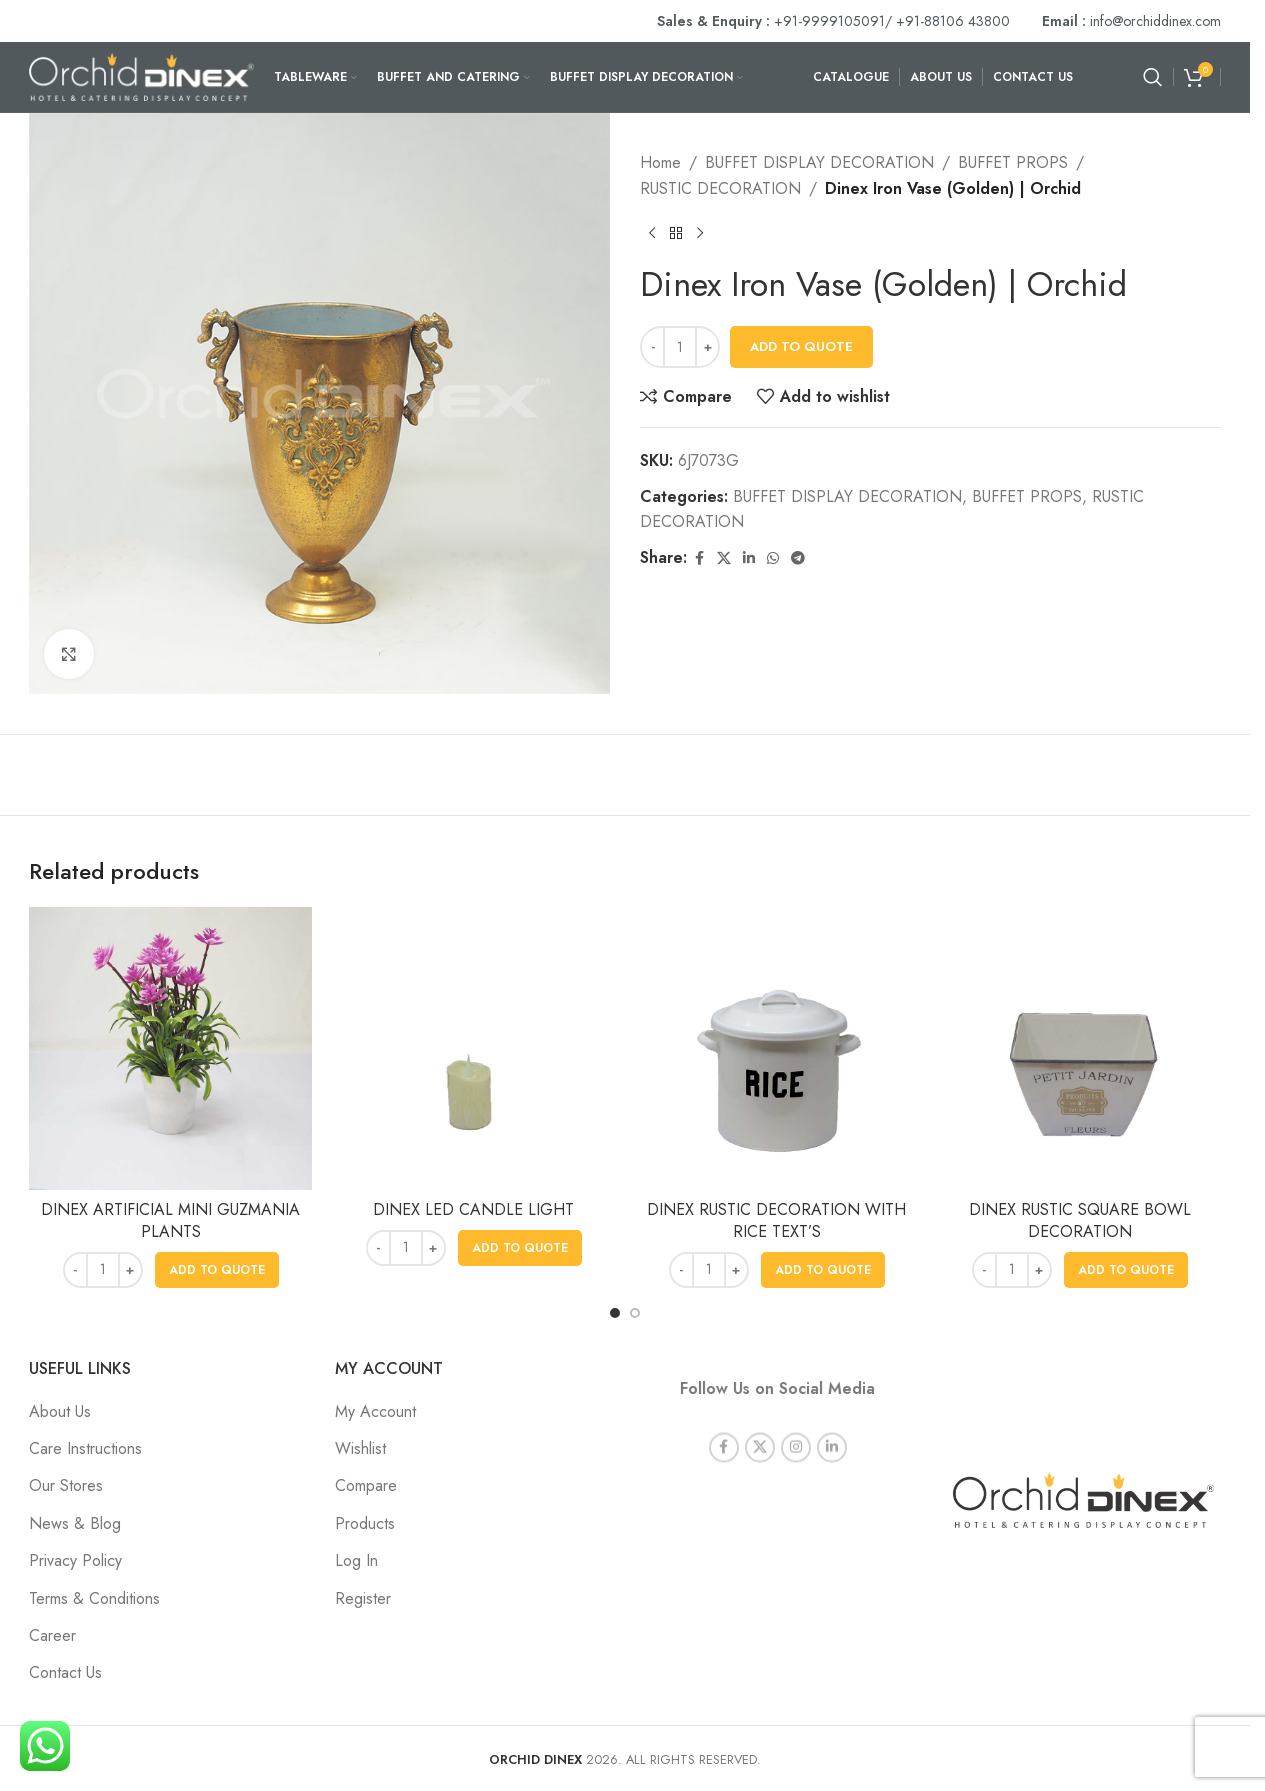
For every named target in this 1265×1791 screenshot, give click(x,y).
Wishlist (360, 1448)
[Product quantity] (680, 347)
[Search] (1153, 77)
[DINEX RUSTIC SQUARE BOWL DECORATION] (1079, 1048)
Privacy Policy (75, 1560)
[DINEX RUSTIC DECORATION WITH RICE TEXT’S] (776, 1048)
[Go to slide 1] (615, 1313)
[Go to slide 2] (635, 1313)
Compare (366, 1485)
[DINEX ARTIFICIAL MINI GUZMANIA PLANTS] (170, 1048)
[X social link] (724, 558)
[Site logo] (141, 75)
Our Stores (66, 1485)
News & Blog (75, 1523)
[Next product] (700, 233)
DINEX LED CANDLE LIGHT (473, 1209)
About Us (60, 1411)
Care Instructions (85, 1448)
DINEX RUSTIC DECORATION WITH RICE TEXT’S (776, 1220)
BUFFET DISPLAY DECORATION (819, 162)
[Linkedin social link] (749, 558)
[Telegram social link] (798, 558)
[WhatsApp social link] (773, 558)
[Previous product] (652, 233)
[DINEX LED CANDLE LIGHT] (473, 1048)
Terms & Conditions (94, 1598)
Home (660, 162)
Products (365, 1523)
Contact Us (65, 1672)
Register (363, 1598)
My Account (375, 1411)
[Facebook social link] (699, 558)
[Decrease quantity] (652, 347)
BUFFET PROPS (1013, 162)
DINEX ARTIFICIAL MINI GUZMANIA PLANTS (170, 1220)
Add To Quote (801, 346)
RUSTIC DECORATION (720, 188)
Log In (356, 1560)
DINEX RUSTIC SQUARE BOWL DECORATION (1080, 1220)
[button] (217, 1270)
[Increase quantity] (707, 347)
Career (52, 1635)
